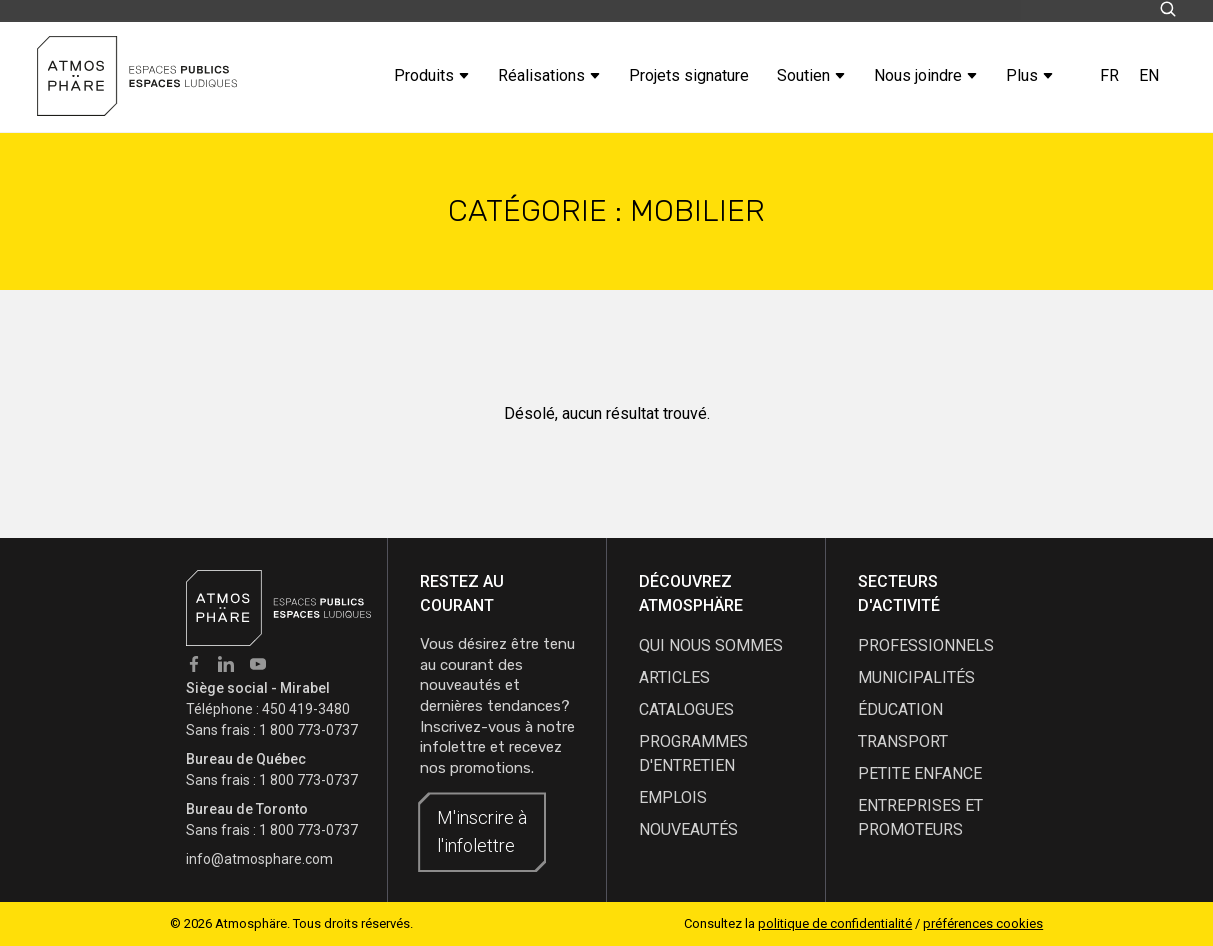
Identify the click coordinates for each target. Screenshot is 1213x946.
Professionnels (926, 645)
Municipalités (916, 677)
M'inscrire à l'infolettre (482, 831)
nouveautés (688, 829)
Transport (903, 741)
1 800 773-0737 (308, 730)
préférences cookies (983, 923)
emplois (673, 797)
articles (674, 677)
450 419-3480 (306, 709)
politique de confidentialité (835, 923)
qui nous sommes (711, 645)
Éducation (900, 709)
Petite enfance (920, 773)
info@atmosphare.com (259, 859)
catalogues (686, 709)
